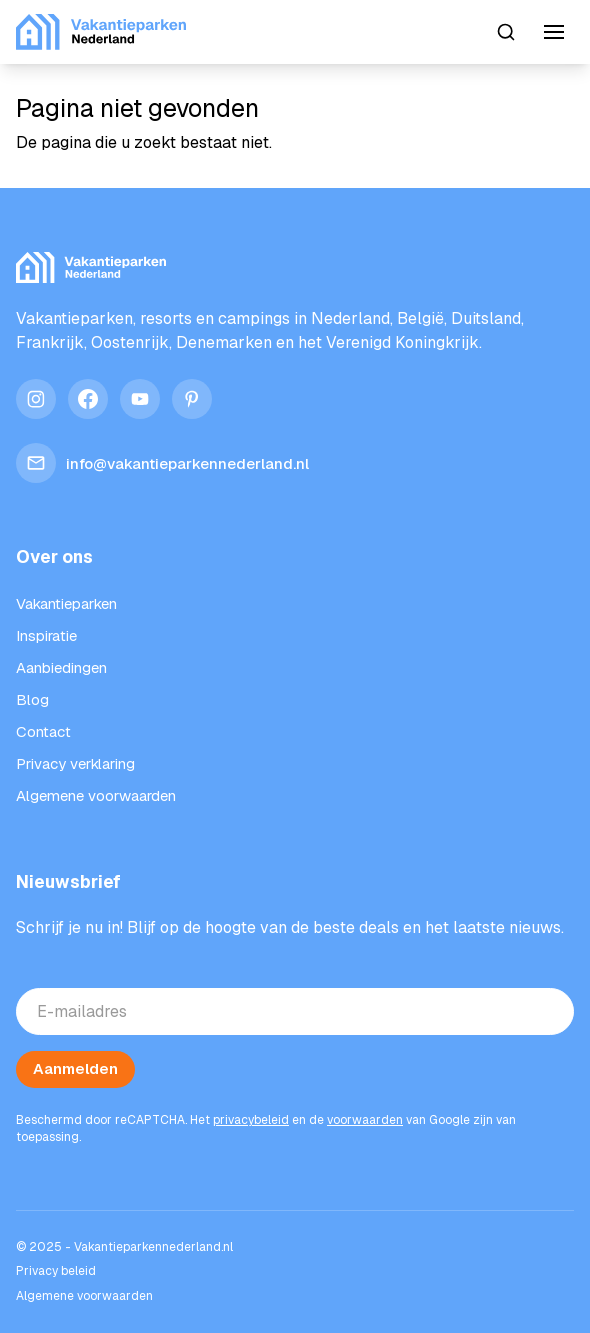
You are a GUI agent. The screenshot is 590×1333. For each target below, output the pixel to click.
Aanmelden (75, 1068)
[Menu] (554, 32)
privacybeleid (251, 1120)
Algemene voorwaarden (84, 1296)
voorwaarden (365, 1120)
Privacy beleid (56, 1271)
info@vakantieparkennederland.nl (162, 463)
